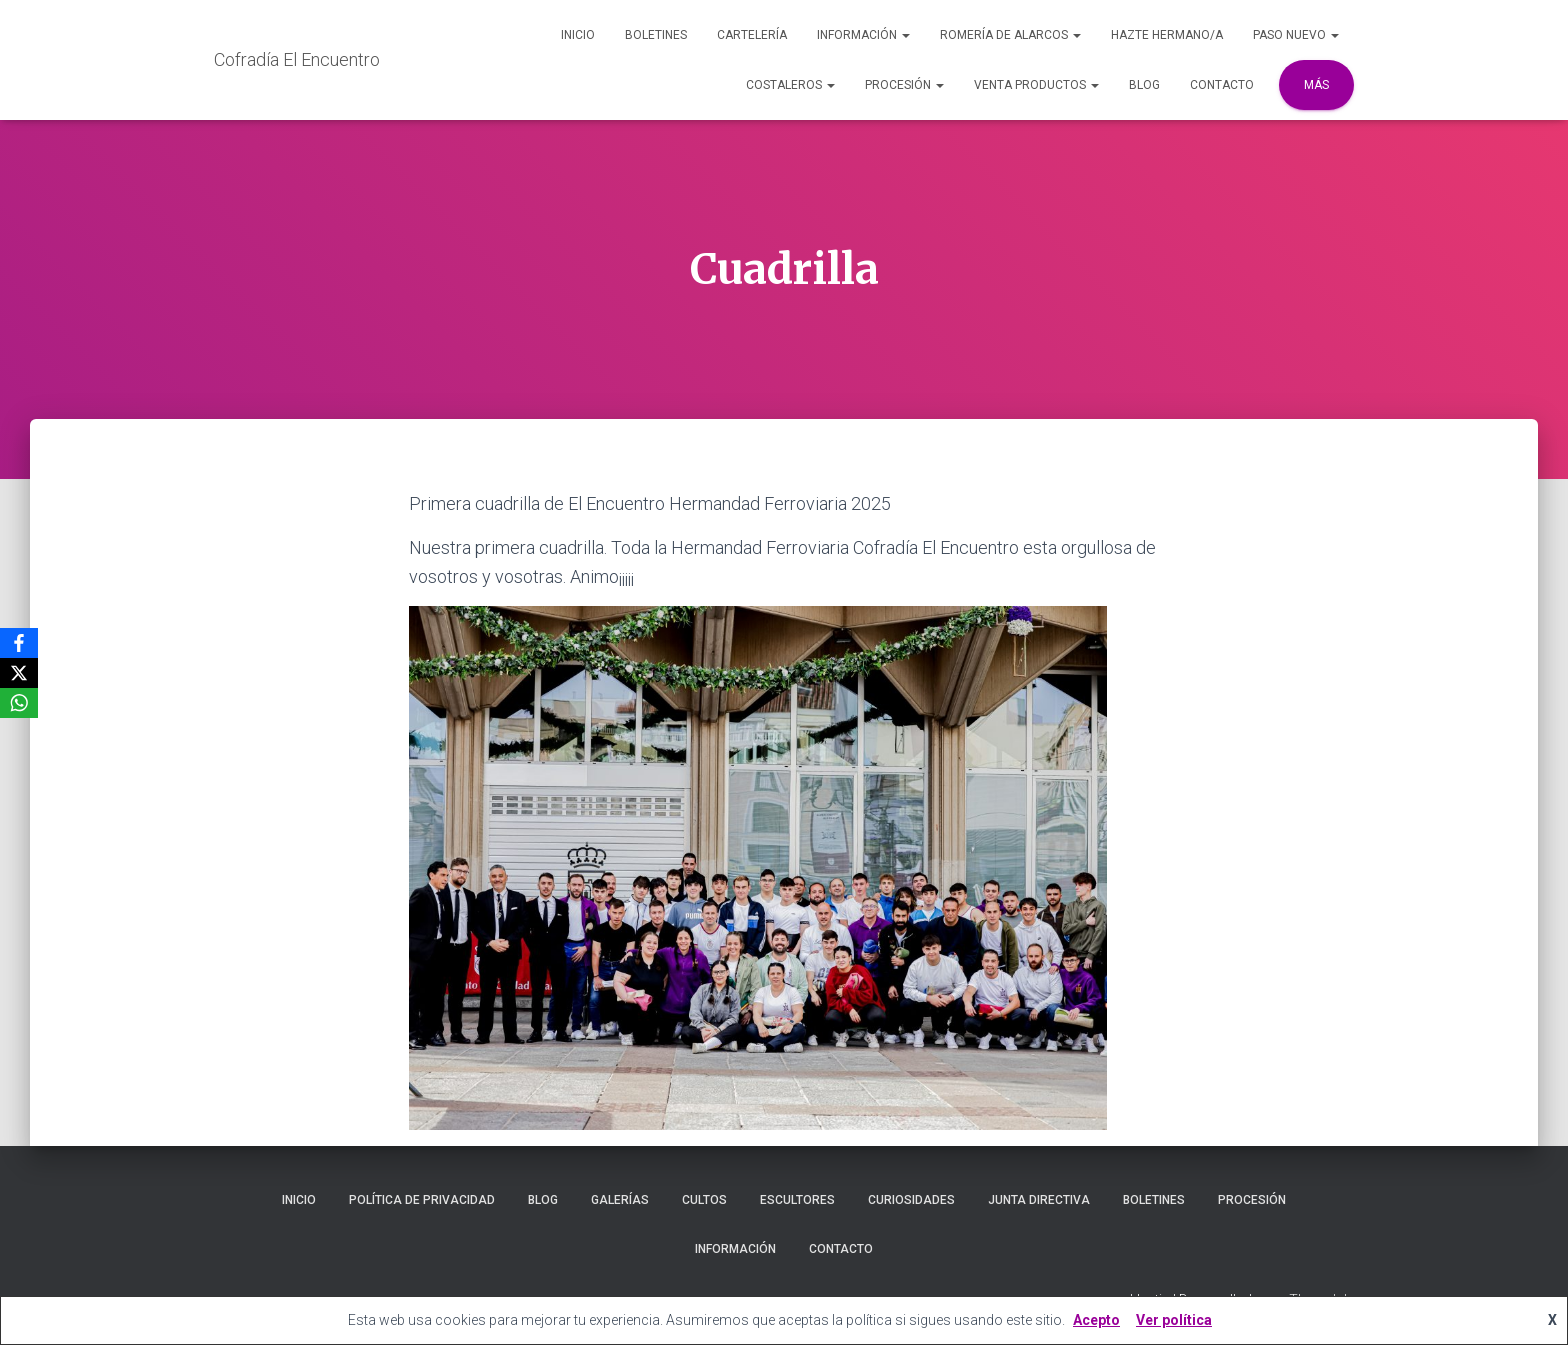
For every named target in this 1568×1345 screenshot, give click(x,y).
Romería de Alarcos (1010, 35)
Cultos (704, 1200)
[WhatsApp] (19, 703)
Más (1316, 85)
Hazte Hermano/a (1167, 35)
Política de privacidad (422, 1200)
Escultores (797, 1200)
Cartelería (752, 35)
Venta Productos (1036, 85)
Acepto (1096, 1320)
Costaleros (790, 85)
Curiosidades (911, 1200)
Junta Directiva (1039, 1200)
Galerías (620, 1200)
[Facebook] (19, 643)
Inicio (578, 35)
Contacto (1222, 85)
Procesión (904, 85)
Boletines (656, 35)
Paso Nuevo (1296, 35)
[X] (19, 673)
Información (863, 35)
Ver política (1174, 1320)
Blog (1144, 85)
